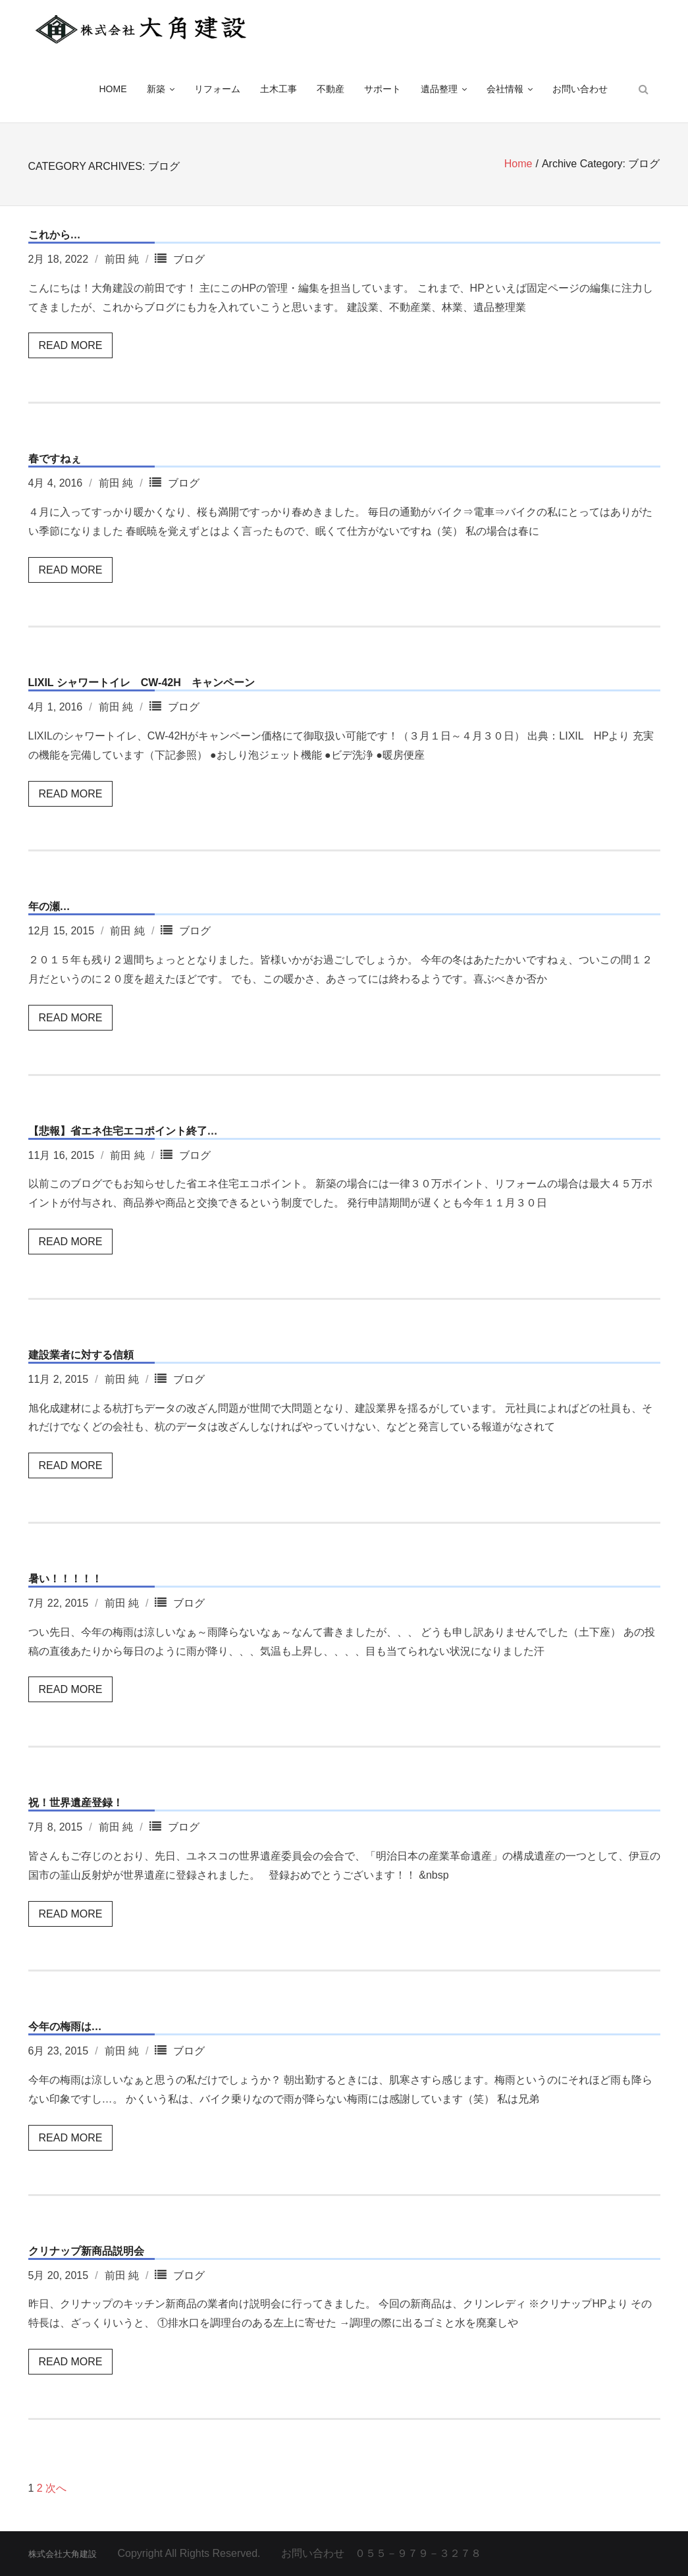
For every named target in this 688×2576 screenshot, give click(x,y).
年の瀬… (49, 907)
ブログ (189, 259)
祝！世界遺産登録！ (75, 1802)
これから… (54, 234)
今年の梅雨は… (65, 2026)
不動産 (330, 92)
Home (518, 165)
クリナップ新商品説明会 (86, 2251)
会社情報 (505, 92)
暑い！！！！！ (65, 1578)
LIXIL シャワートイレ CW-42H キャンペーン (141, 682)
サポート (382, 92)
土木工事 (278, 92)
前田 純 (122, 259)
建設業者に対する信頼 (81, 1354)
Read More (71, 345)
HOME (113, 92)
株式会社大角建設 (62, 2554)
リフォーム (217, 92)
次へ (55, 2488)
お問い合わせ (580, 92)
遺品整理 (439, 92)
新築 (156, 92)
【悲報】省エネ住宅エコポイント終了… (123, 1131)
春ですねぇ (54, 458)
